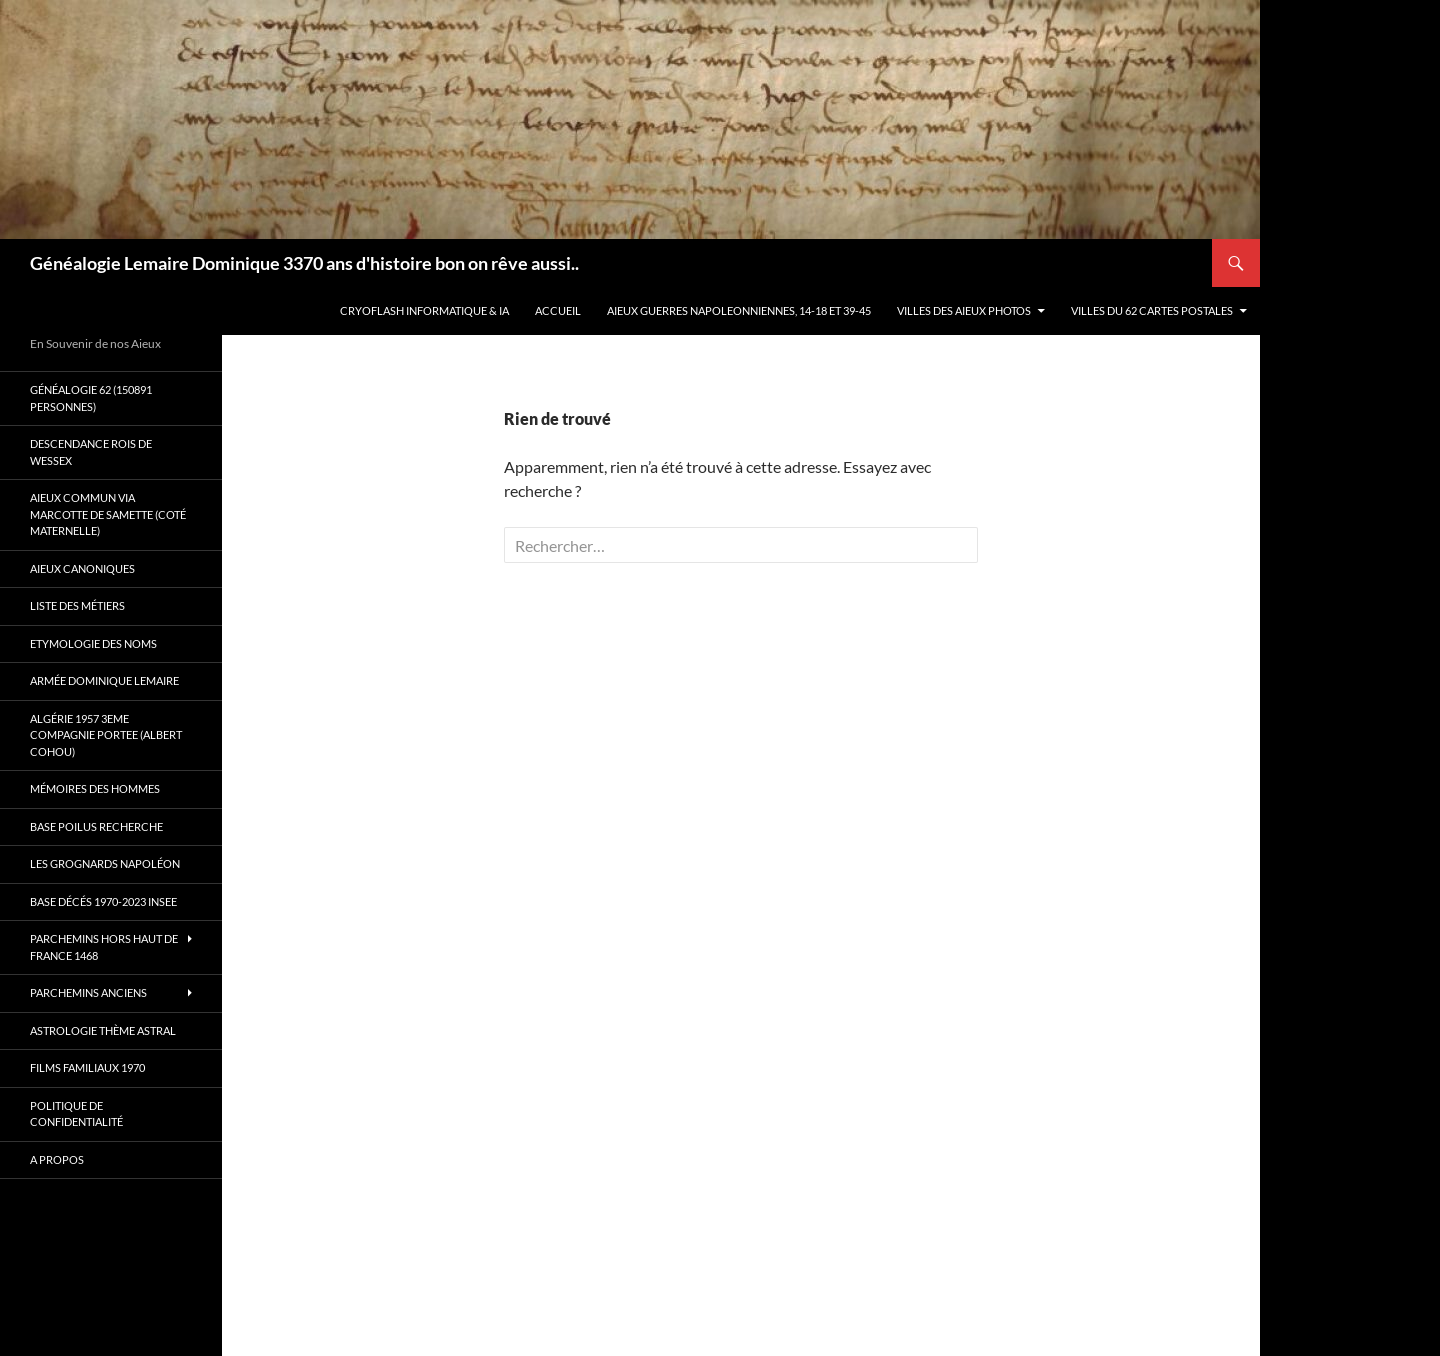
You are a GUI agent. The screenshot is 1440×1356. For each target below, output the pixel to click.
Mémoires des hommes (95, 788)
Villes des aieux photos (964, 310)
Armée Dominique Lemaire (104, 680)
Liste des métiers (77, 605)
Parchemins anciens (88, 992)
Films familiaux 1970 (87, 1067)
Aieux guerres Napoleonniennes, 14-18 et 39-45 (739, 310)
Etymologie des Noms (93, 643)
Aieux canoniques (82, 568)
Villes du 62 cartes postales (1152, 310)
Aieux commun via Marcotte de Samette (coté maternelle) (108, 514)
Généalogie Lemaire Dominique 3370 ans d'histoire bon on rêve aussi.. (304, 263)
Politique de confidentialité (76, 1114)
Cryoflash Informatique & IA (424, 310)
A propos (57, 1159)
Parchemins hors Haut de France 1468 (104, 947)
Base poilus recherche (96, 826)
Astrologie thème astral (103, 1030)
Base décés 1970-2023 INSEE (103, 901)
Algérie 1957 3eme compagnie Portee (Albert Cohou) (106, 735)
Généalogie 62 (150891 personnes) (91, 398)
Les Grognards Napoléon (105, 863)
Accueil (558, 310)
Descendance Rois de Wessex (91, 452)
